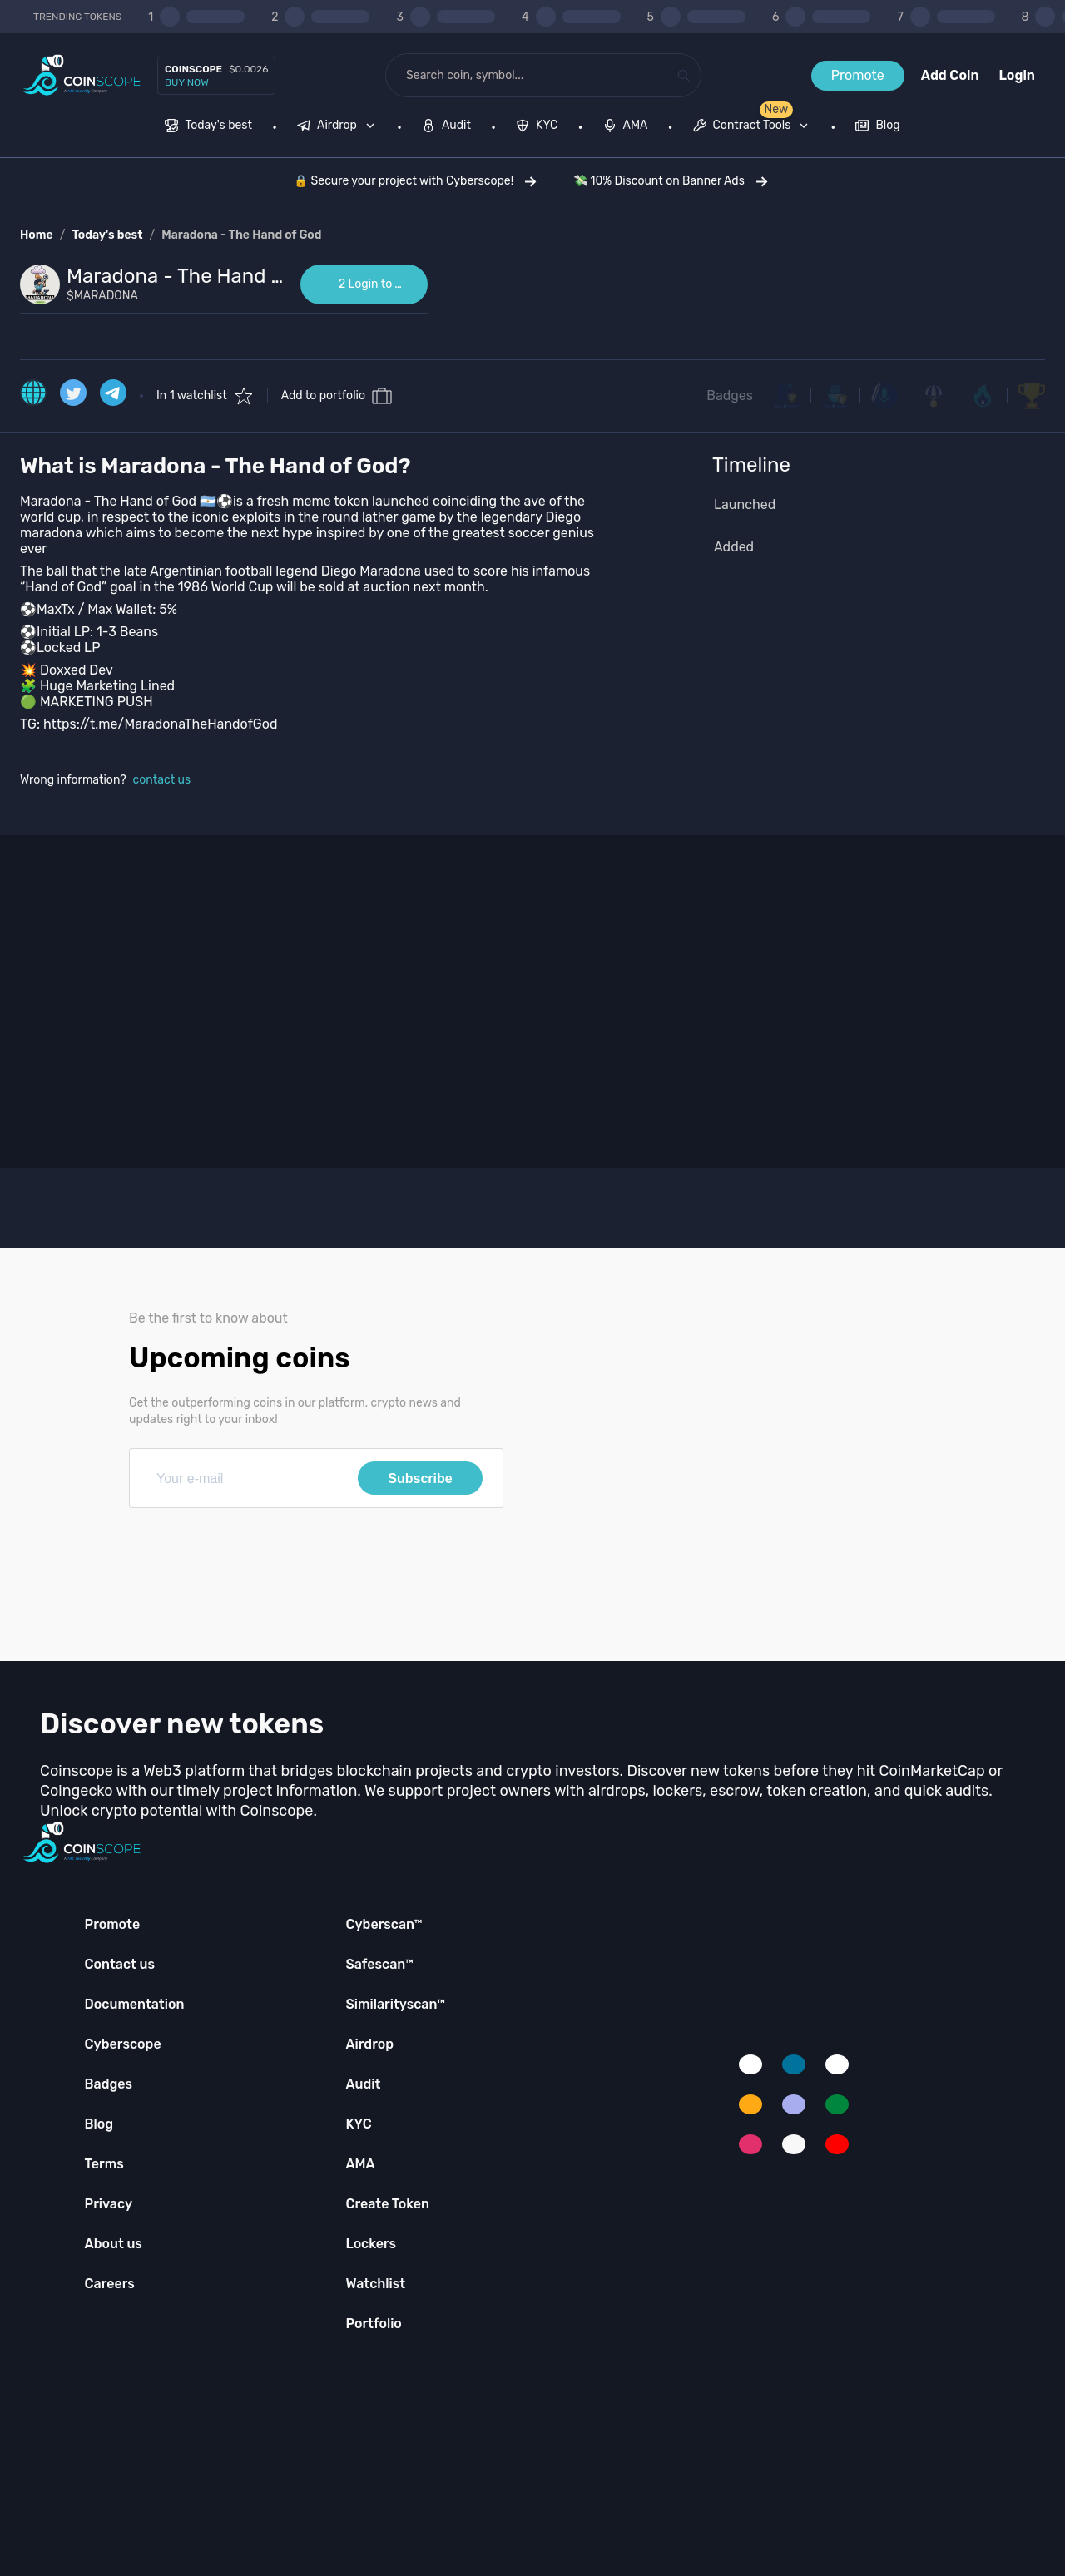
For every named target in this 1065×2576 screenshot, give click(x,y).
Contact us (120, 1964)
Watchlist (375, 2284)
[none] (339, 127)
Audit (362, 2084)
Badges (729, 395)
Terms (104, 2164)
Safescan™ (379, 1964)
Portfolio (373, 2323)
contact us (162, 780)
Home (36, 235)
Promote (857, 75)
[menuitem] (208, 127)
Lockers (370, 2244)
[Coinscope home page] (82, 75)
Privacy (108, 2204)
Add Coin (950, 75)
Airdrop (369, 2044)
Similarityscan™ (395, 2004)
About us (113, 2244)
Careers (110, 2284)
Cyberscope (123, 2044)
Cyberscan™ (383, 1924)
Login (1017, 75)
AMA (359, 2164)
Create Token (387, 2204)
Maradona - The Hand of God (241, 235)
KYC (358, 2124)
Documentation (135, 2004)
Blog (99, 2124)
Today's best (107, 235)
